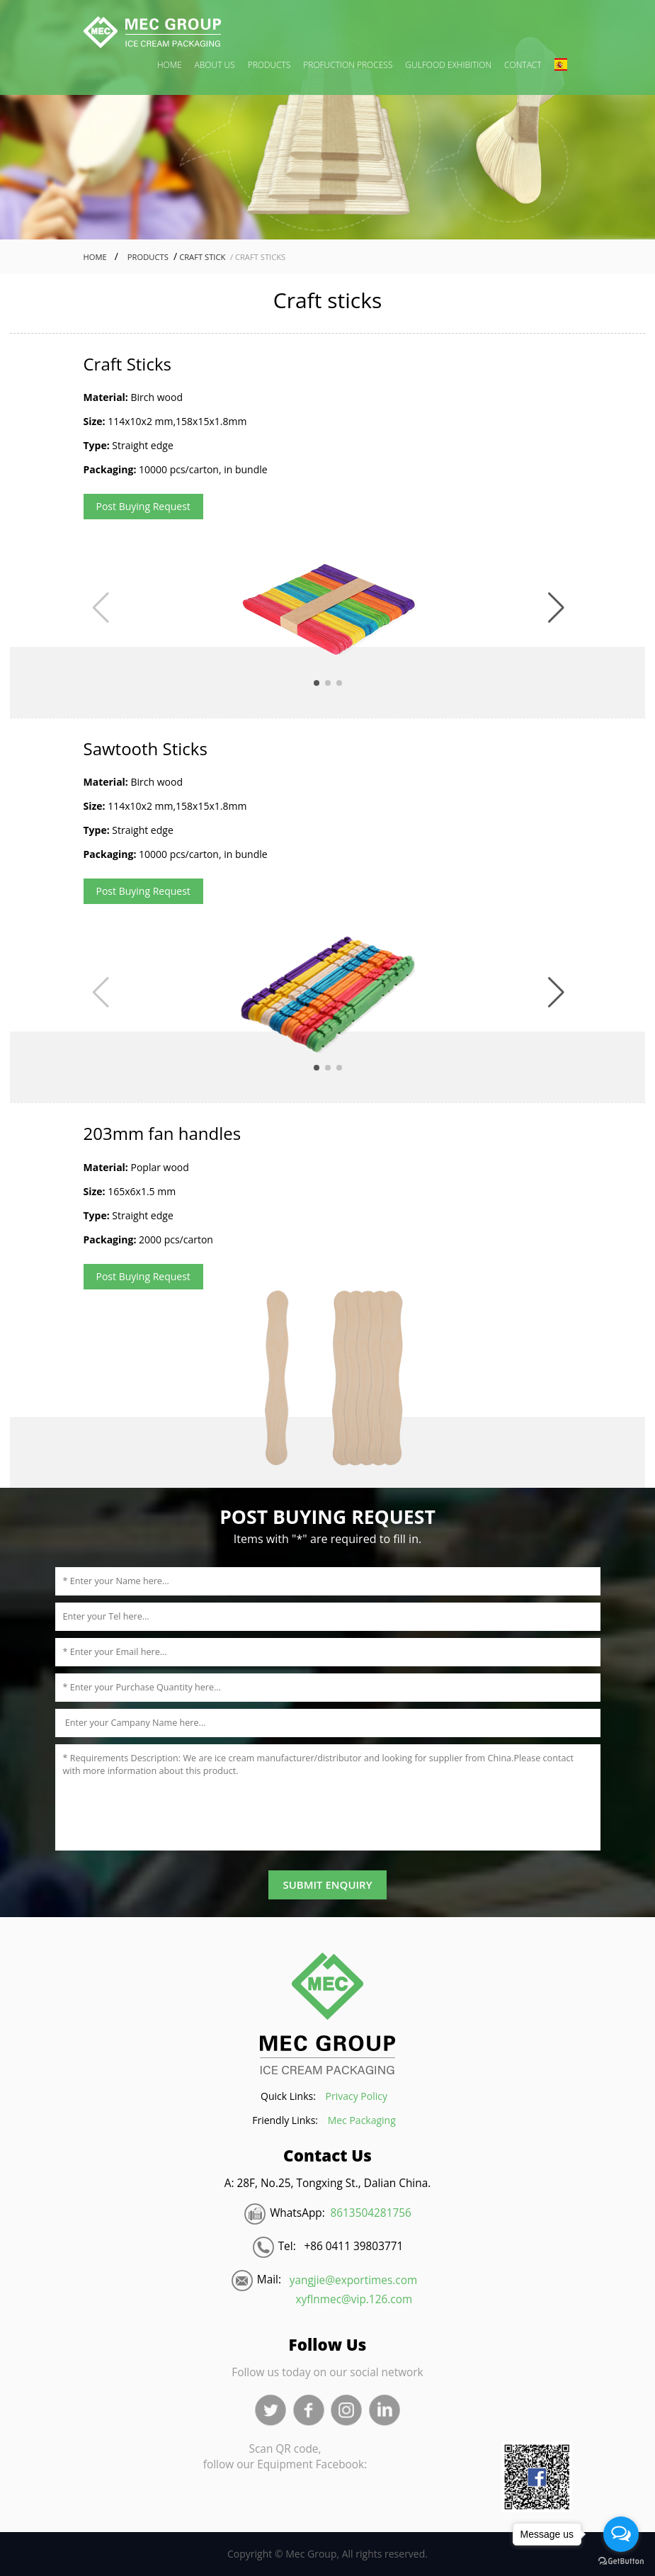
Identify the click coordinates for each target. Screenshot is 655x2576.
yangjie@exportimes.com (353, 2280)
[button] (555, 607)
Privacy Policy (356, 2096)
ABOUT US (215, 65)
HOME (169, 65)
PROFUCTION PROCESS (347, 65)
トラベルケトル (245, 2329)
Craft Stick (201, 257)
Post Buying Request (143, 506)
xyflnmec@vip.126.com (354, 2299)
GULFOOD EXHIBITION (448, 65)
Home (95, 257)
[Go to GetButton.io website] (621, 2561)
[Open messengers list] (621, 2534)
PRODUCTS (269, 65)
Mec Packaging (362, 2120)
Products (146, 257)
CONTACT (523, 65)
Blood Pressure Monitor (142, 2329)
